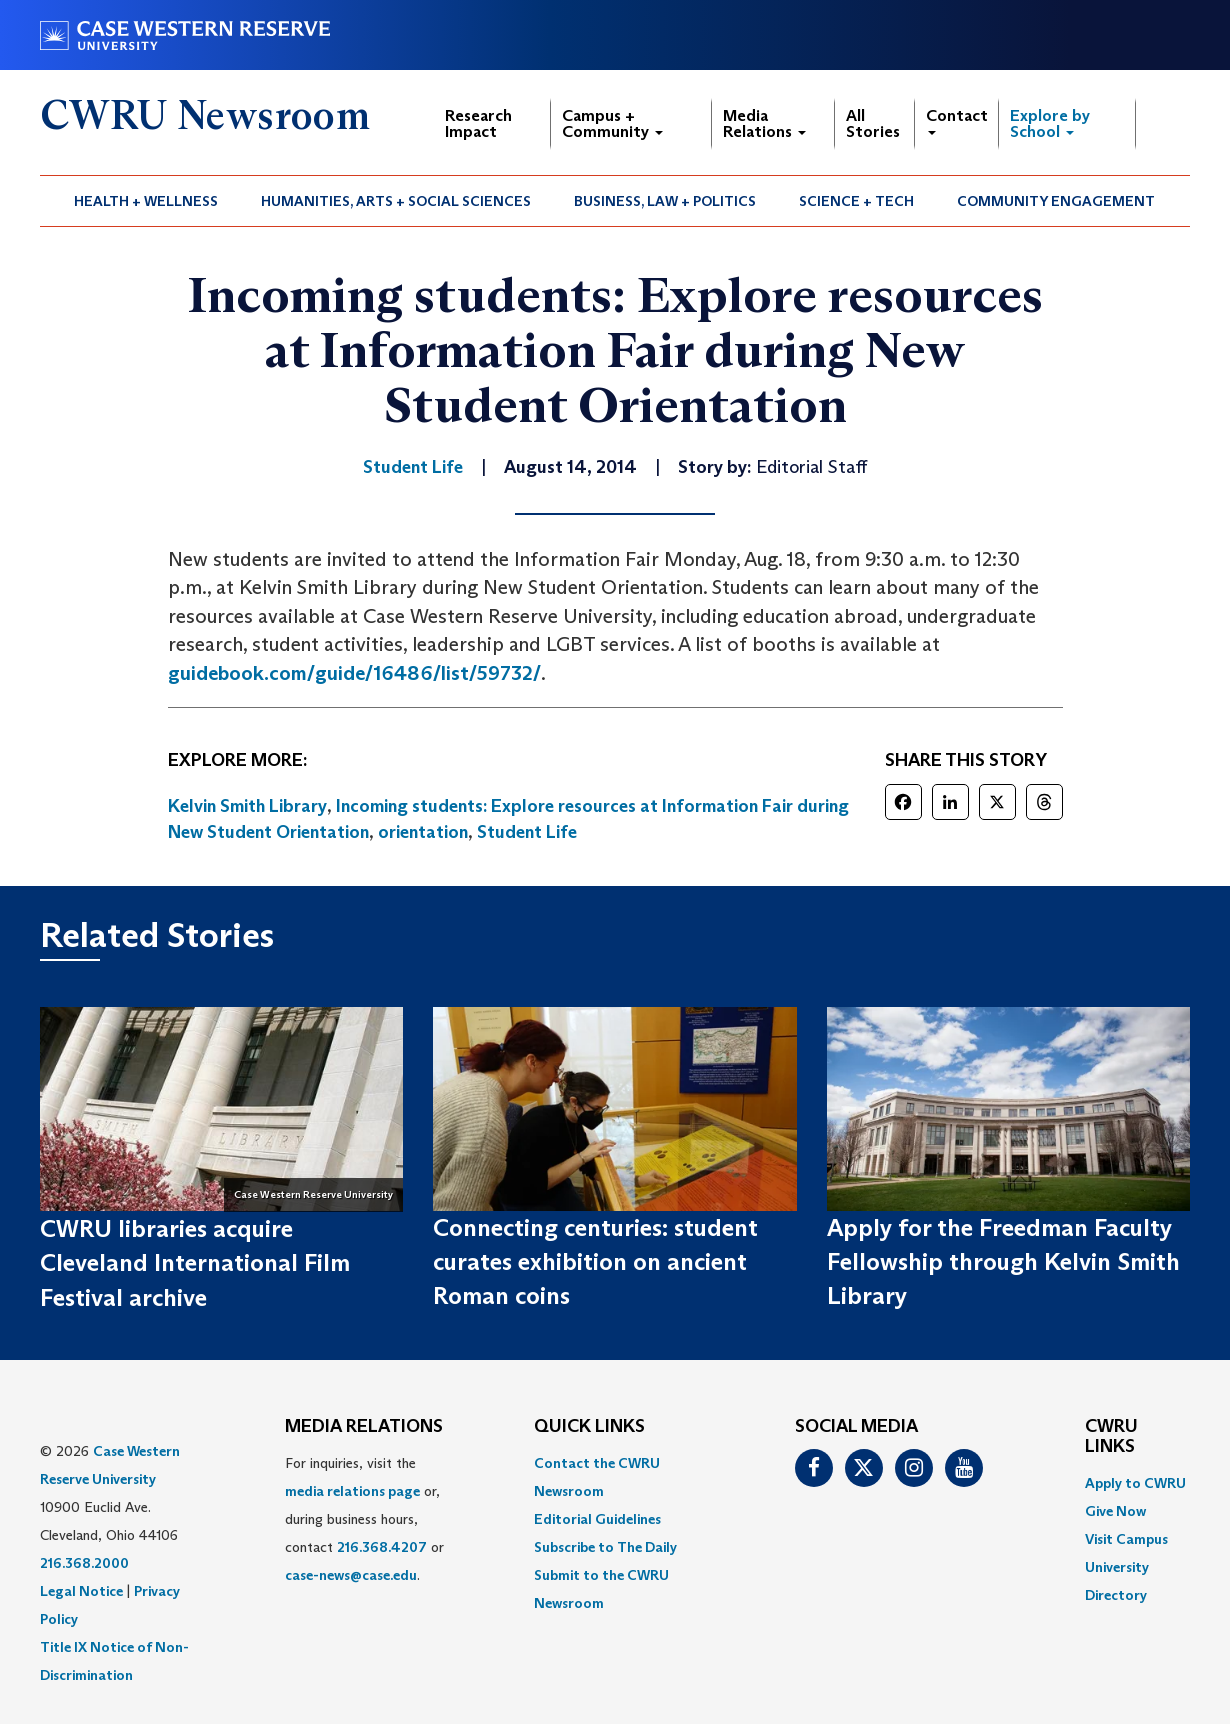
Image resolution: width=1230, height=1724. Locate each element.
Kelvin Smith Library (247, 806)
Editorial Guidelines (597, 1519)
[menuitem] (146, 201)
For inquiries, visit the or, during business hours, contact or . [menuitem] (364, 1519)
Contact (957, 120)
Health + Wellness (146, 201)
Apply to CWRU (1135, 1483)
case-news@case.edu (351, 1575)
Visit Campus (1126, 1539)
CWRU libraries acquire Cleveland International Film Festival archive (195, 1263)
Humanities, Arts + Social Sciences (396, 201)
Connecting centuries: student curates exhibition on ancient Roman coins (595, 1262)
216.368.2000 (84, 1563)
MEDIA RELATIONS (364, 1427)
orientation (423, 832)
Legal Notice (81, 1591)
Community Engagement (1056, 201)
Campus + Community (612, 123)
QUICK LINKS (589, 1427)
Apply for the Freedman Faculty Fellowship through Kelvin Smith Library (1003, 1262)
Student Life (527, 832)
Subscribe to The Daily (605, 1547)
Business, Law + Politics (665, 201)
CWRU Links (1111, 1437)
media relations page (352, 1491)
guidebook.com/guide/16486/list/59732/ (354, 673)
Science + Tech (856, 201)
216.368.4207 (382, 1547)
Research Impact (478, 123)
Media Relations (764, 123)
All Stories (873, 123)
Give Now (1115, 1511)
